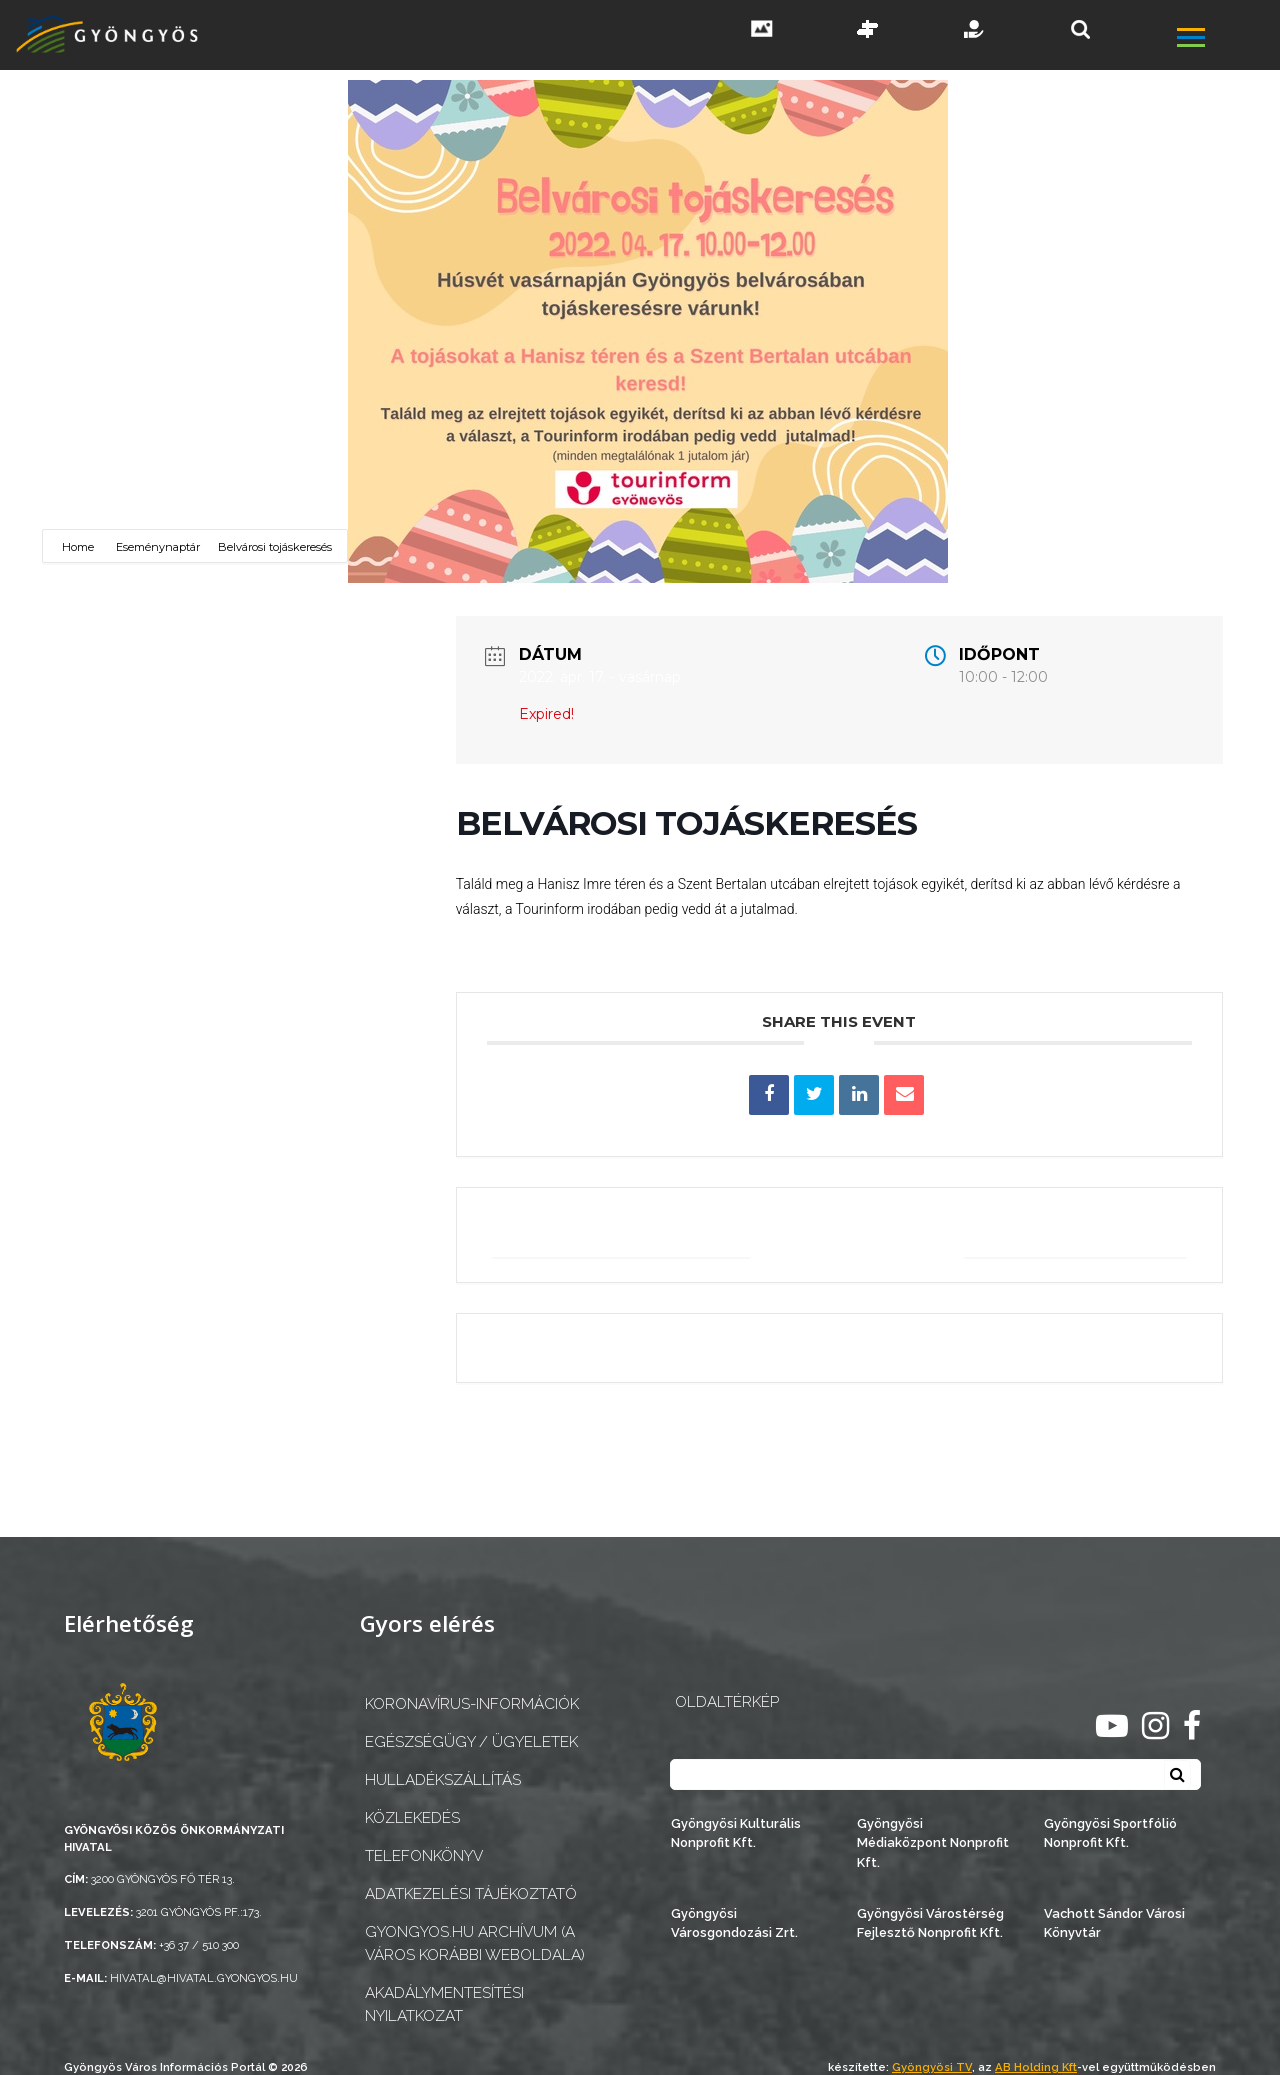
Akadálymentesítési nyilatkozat (444, 2004)
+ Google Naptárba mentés (625, 1234)
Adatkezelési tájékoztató (471, 1894)
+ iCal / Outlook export (1073, 1234)
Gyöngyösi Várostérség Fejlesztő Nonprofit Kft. (930, 1923)
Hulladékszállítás (443, 1780)
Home (79, 547)
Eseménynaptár (158, 547)
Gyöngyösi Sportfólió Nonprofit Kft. (1110, 1833)
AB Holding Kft (1036, 2067)
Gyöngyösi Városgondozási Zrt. (734, 1923)
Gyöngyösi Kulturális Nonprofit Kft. (736, 1833)
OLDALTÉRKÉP (727, 1702)
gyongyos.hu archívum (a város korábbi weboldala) (475, 1943)
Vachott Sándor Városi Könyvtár (1114, 1923)
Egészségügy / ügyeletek (471, 1742)
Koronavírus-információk (472, 1704)
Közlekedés (412, 1818)
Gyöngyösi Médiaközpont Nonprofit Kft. (933, 1842)
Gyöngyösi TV (932, 2067)
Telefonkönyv (424, 1856)
